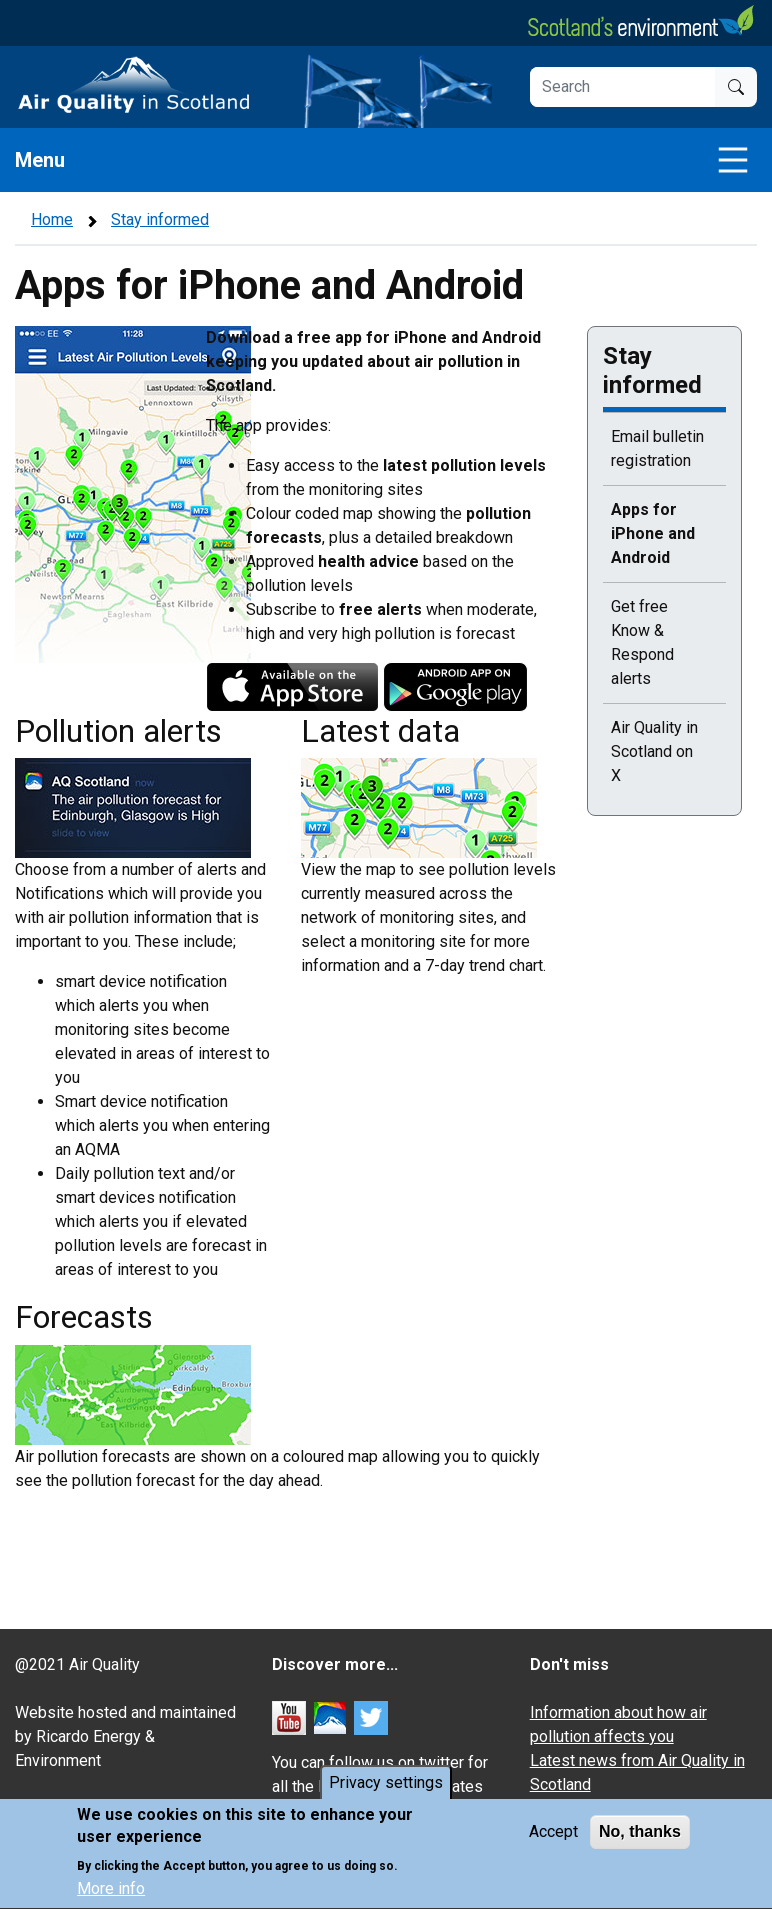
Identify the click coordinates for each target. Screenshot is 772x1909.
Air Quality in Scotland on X (654, 751)
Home (52, 219)
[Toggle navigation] (733, 160)
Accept (553, 1836)
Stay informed (160, 219)
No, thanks (640, 1836)
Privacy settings (386, 1787)
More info (111, 1894)
